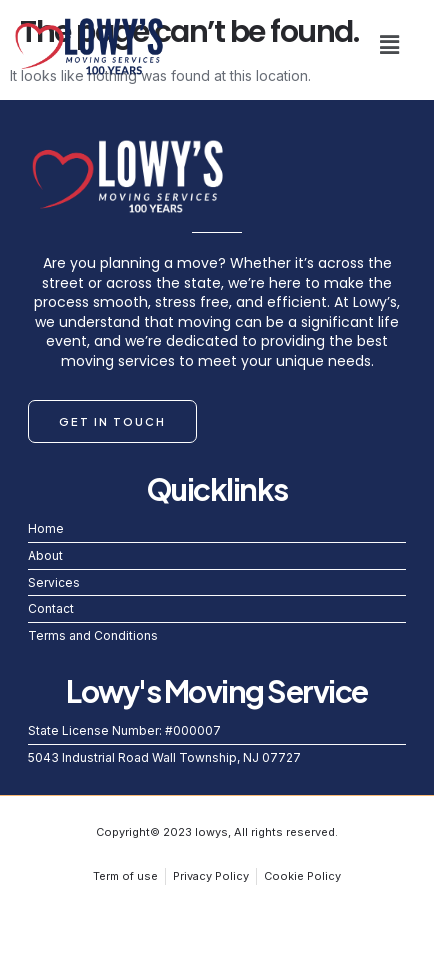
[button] (390, 44)
